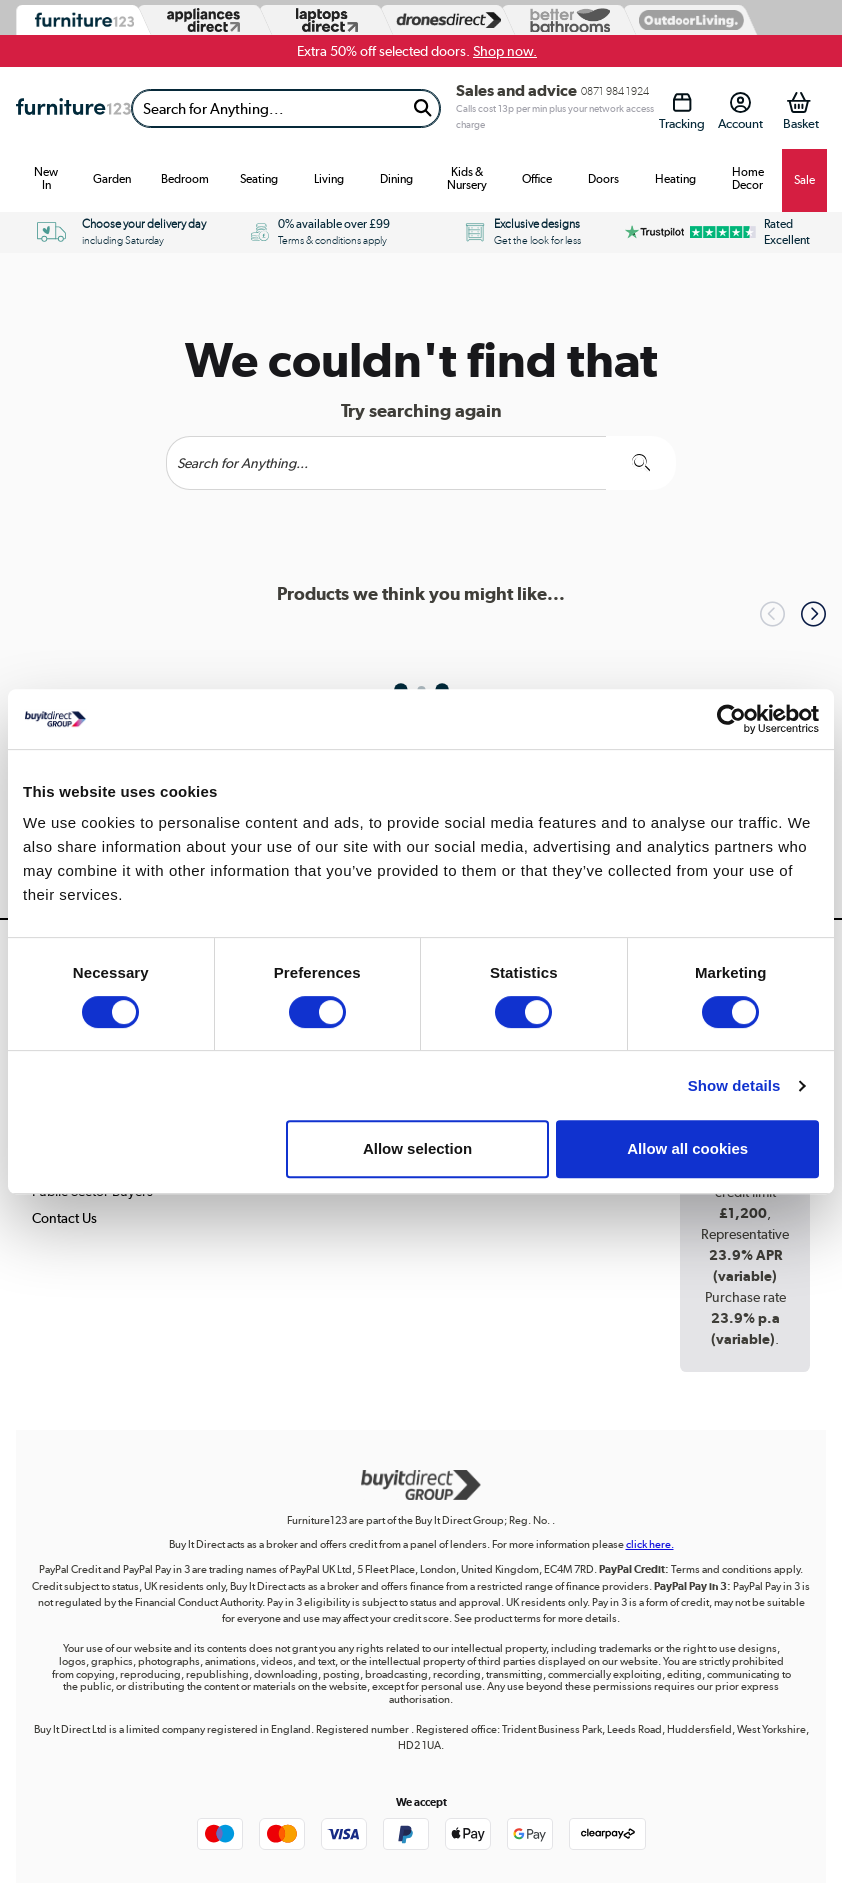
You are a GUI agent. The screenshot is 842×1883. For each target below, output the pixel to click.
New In (46, 178)
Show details (734, 1085)
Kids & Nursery (467, 178)
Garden (112, 179)
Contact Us (64, 1218)
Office (537, 179)
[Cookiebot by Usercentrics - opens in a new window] (731, 719)
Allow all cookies (687, 1148)
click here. (650, 1544)
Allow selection (417, 1148)
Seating (259, 179)
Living (329, 179)
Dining (396, 179)
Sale (804, 180)
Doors (603, 179)
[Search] (269, 108)
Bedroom (185, 179)
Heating (675, 179)
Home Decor (748, 178)
